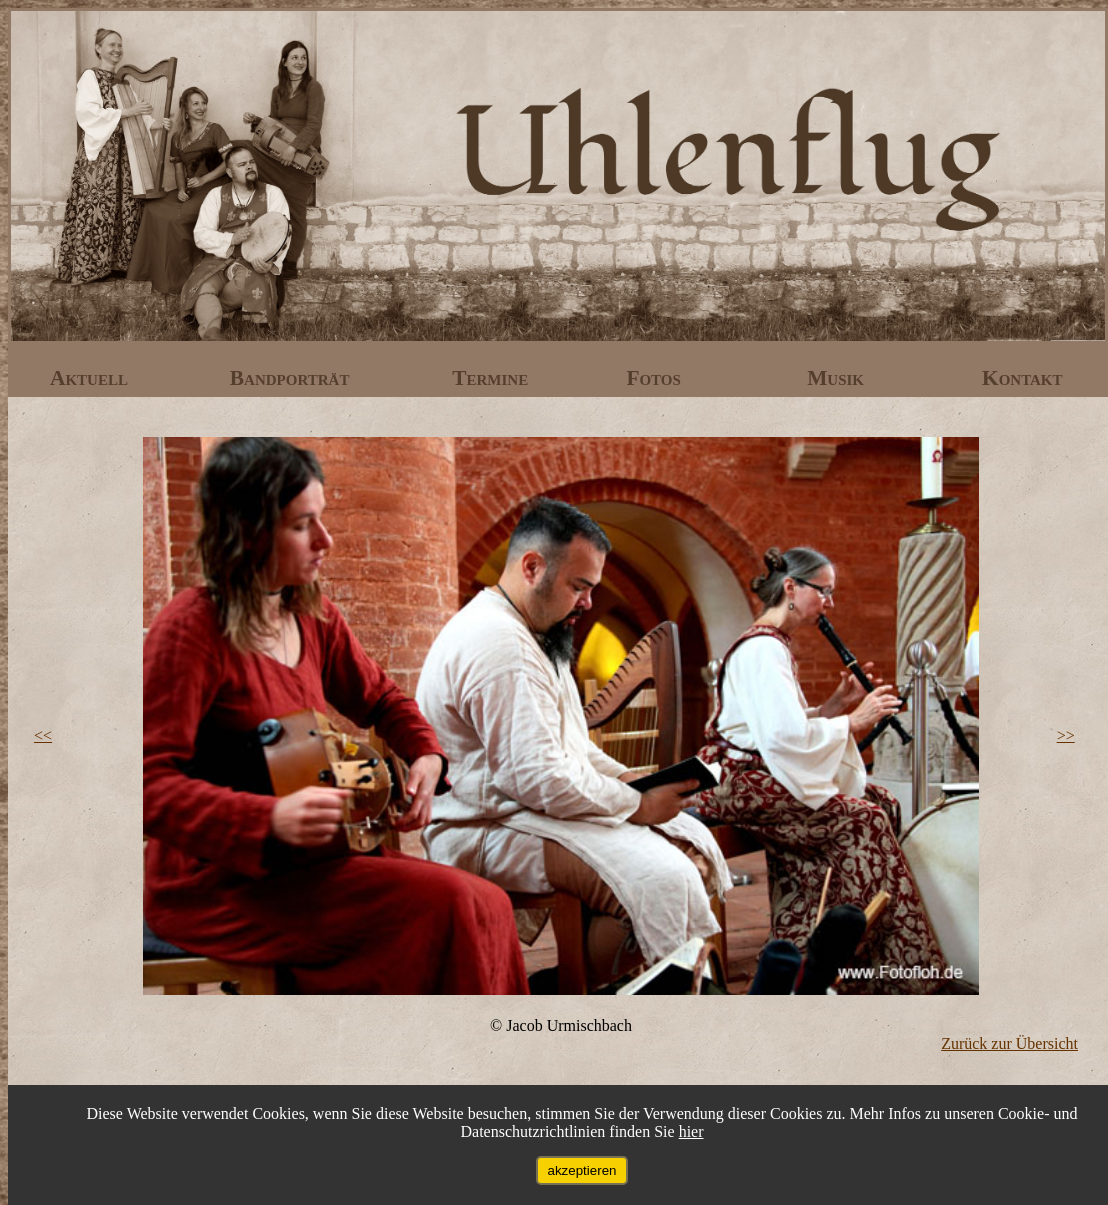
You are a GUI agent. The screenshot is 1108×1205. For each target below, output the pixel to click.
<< (43, 735)
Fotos (656, 378)
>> (1066, 735)
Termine (492, 378)
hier (691, 1131)
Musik (838, 378)
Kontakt (1022, 378)
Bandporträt (292, 378)
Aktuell (91, 378)
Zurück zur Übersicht (1009, 1043)
